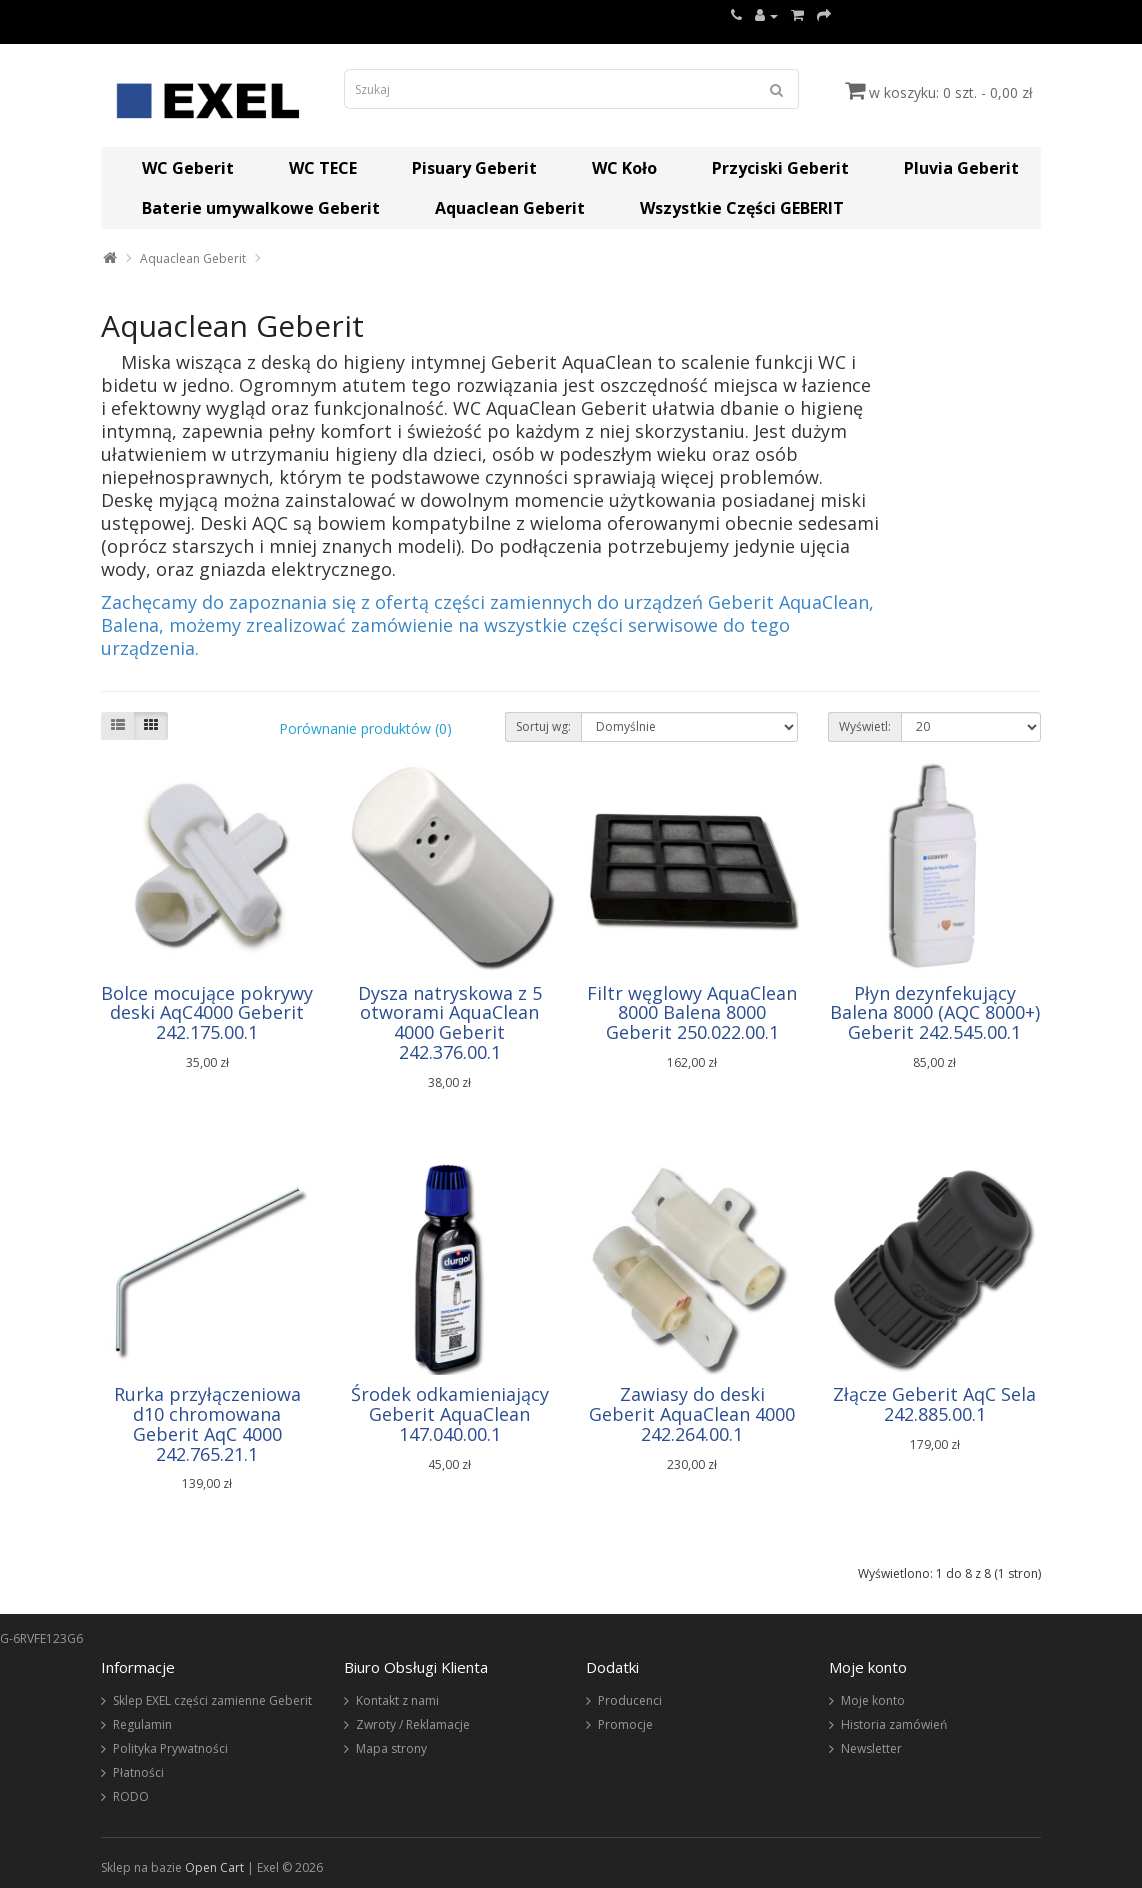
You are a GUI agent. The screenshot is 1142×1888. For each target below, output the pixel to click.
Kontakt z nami (397, 1700)
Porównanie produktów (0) (365, 728)
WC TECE (323, 168)
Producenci (630, 1700)
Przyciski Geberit (780, 168)
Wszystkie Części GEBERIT (742, 208)
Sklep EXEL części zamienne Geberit (212, 1700)
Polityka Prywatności (170, 1748)
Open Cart (214, 1867)
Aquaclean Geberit (510, 208)
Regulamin (142, 1724)
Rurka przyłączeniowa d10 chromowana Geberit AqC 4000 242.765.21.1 (207, 1423)
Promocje (625, 1724)
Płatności (138, 1772)
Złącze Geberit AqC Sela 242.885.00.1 (934, 1404)
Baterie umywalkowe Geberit (261, 208)
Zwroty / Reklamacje (413, 1724)
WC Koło (624, 168)
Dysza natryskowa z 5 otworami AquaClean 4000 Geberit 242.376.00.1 (450, 1022)
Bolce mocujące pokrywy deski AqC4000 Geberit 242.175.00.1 (207, 1013)
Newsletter (871, 1748)
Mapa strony (391, 1748)
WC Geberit (188, 168)
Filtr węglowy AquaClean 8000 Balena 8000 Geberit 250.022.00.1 (692, 1013)
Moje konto (873, 1700)
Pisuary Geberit (474, 168)
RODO (131, 1796)
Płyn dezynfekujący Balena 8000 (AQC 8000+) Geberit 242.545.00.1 (935, 1013)
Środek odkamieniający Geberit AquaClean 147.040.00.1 (450, 1414)
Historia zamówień (894, 1724)
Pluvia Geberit (961, 168)
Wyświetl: (865, 726)
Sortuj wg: (543, 726)
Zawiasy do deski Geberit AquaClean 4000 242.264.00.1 (692, 1414)
